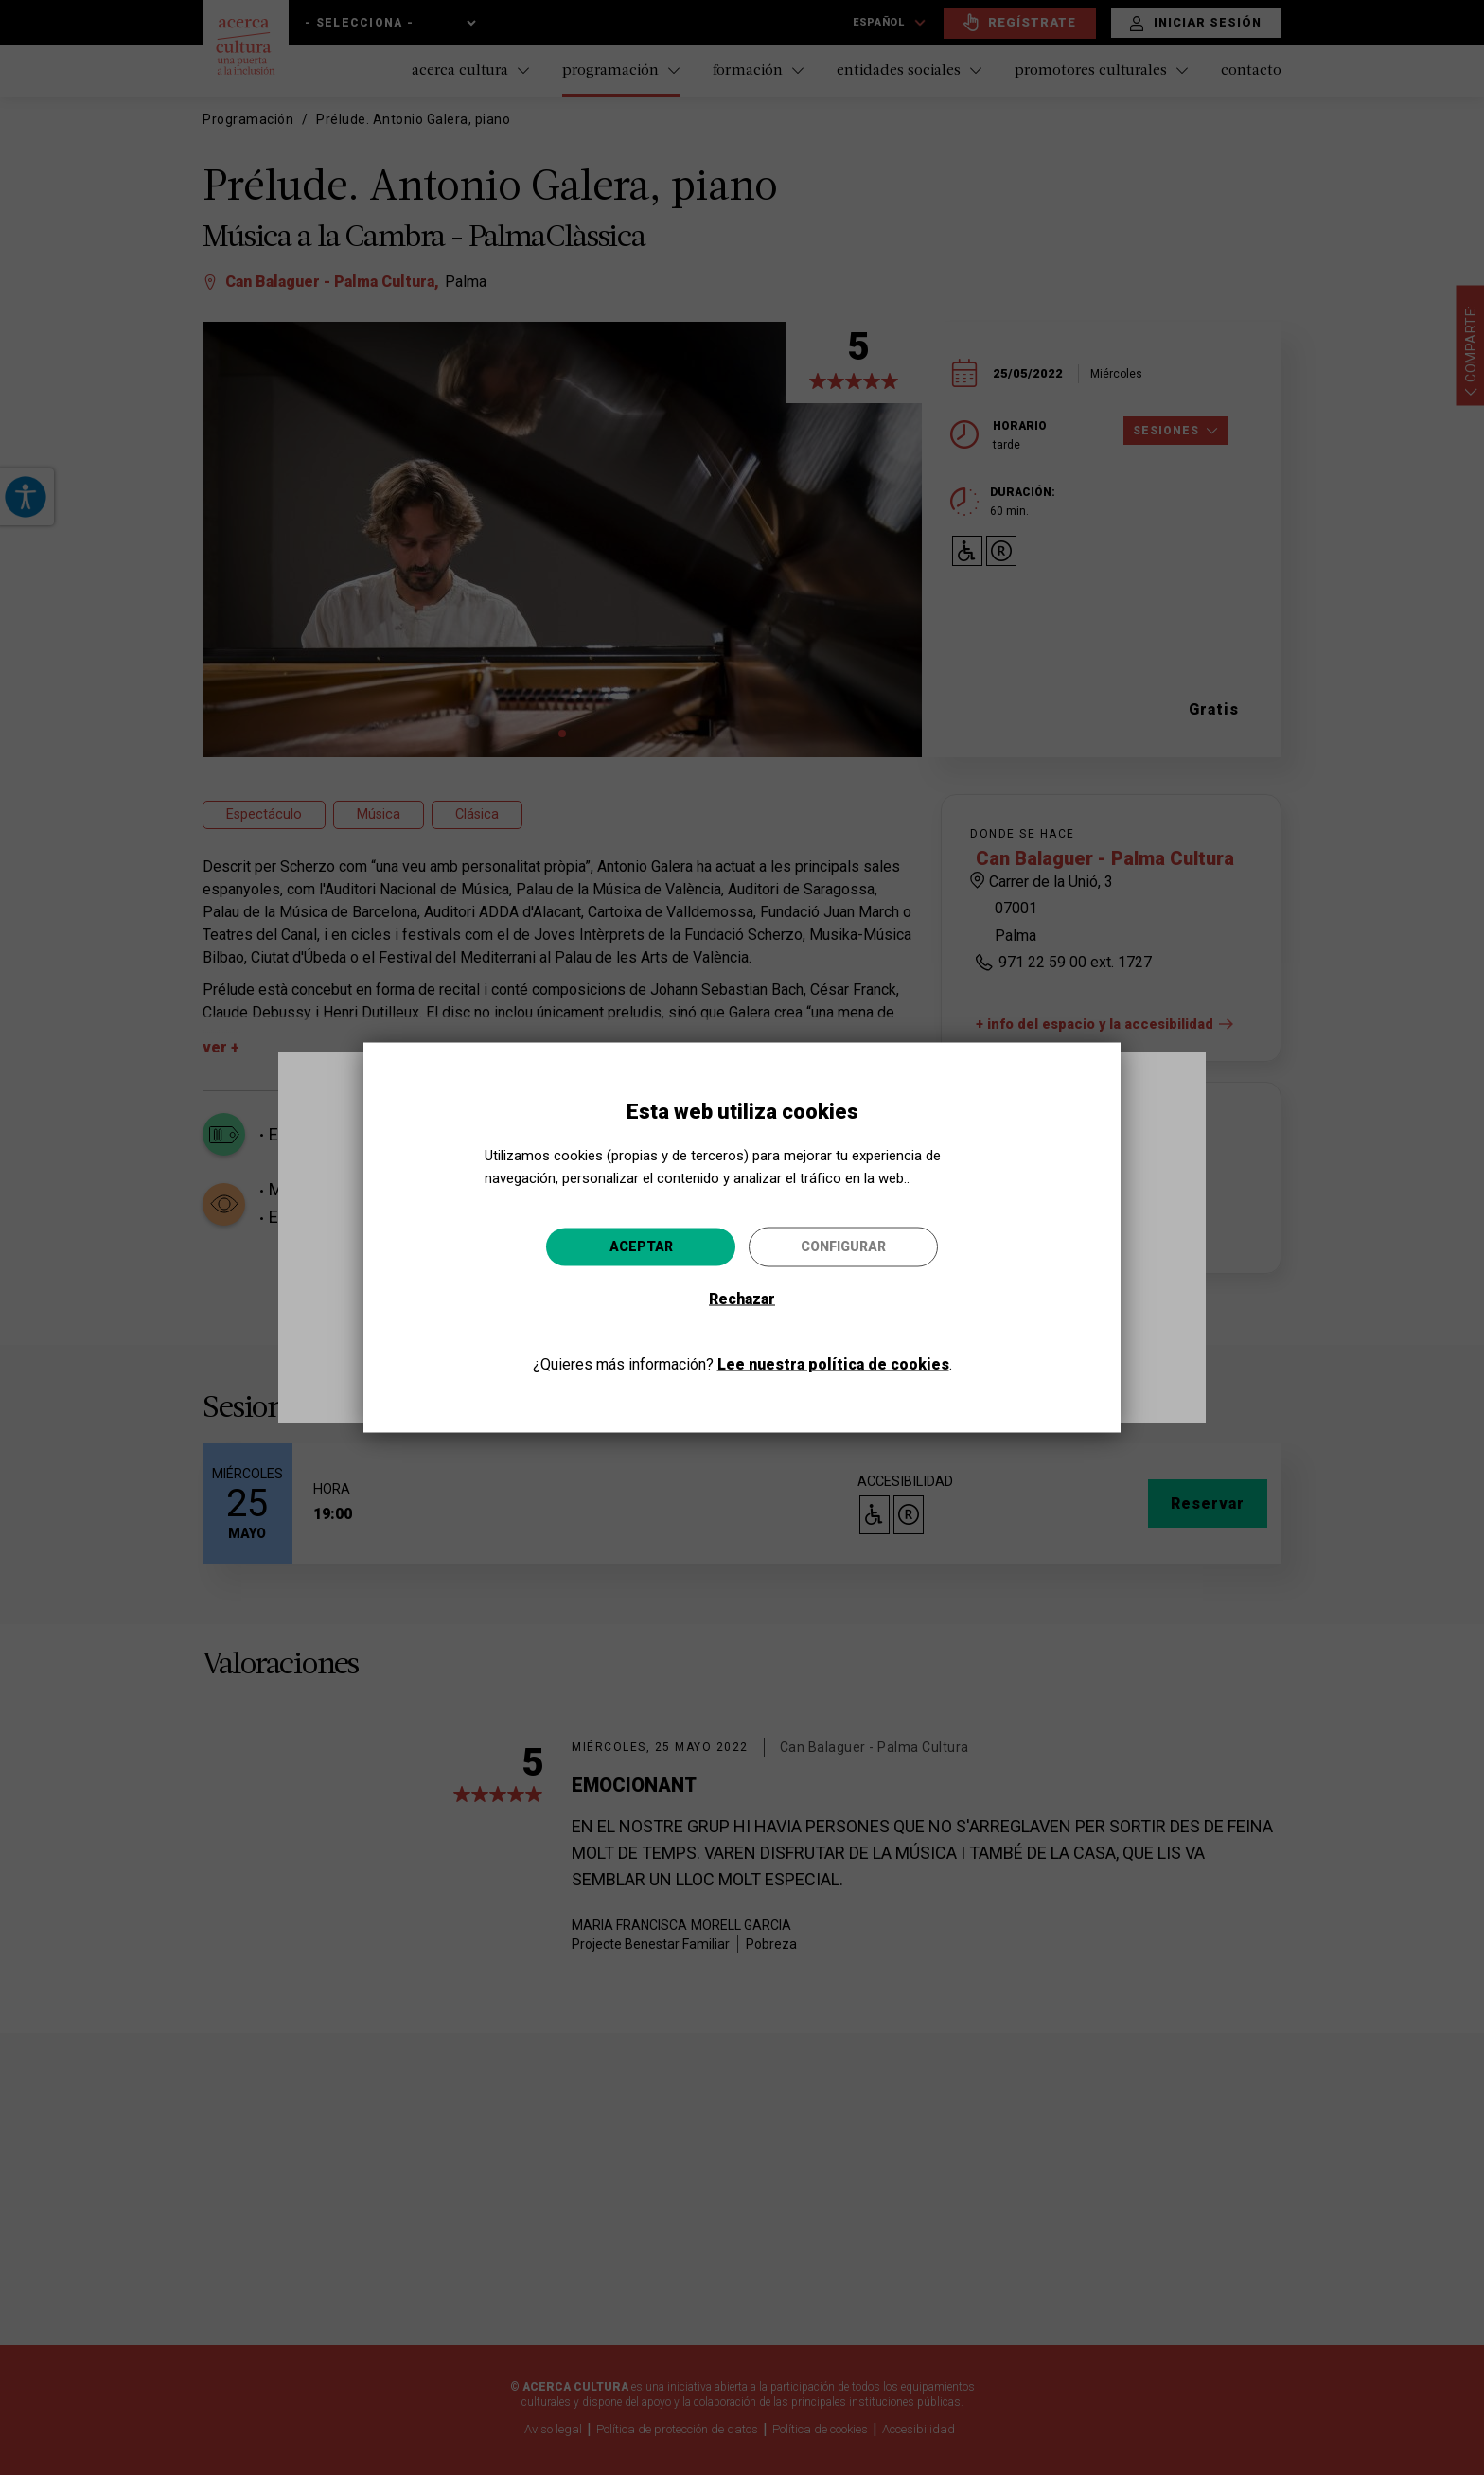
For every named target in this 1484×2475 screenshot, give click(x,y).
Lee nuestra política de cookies (833, 1363)
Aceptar (641, 1245)
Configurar (843, 1245)
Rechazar (742, 1298)
